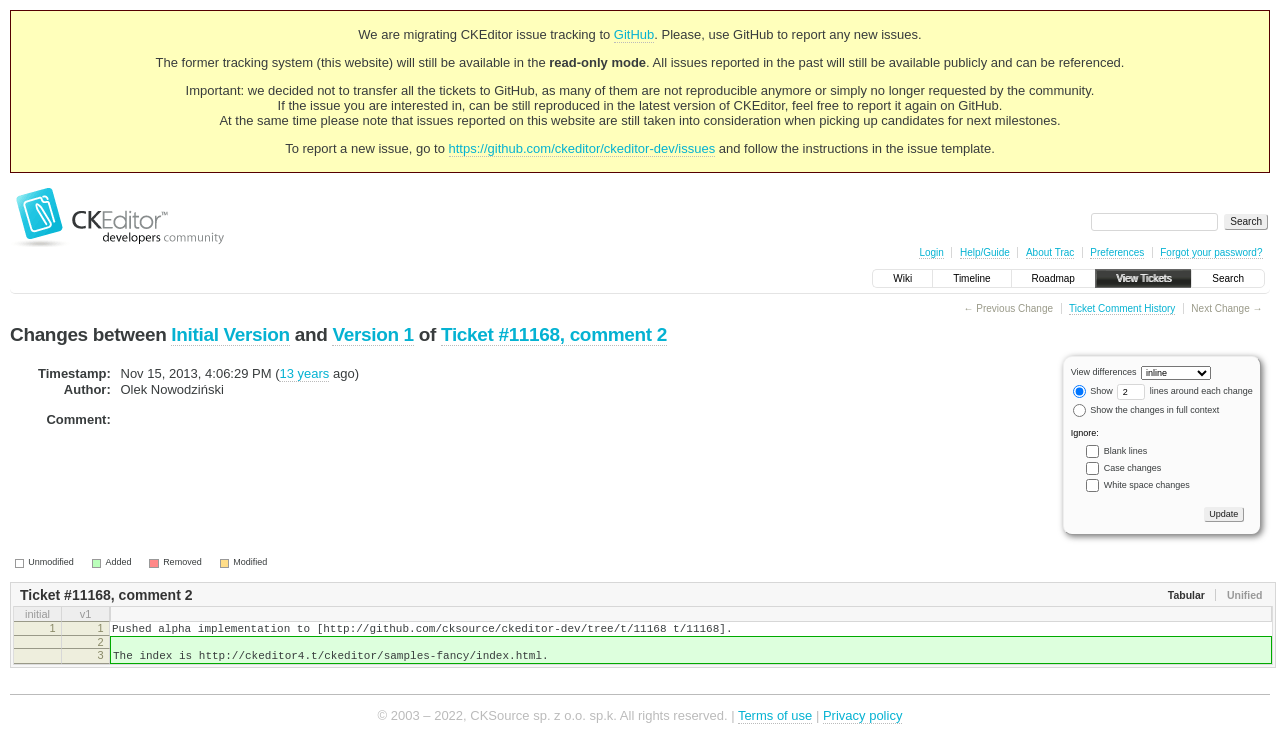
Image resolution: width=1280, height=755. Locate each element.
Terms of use (775, 724)
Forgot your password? (1211, 252)
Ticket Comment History (1122, 308)
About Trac (1050, 252)
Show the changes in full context (1146, 410)
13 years (304, 373)
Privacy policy (862, 724)
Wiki (902, 278)
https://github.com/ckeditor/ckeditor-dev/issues (582, 148)
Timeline (971, 278)
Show (1093, 391)
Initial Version (230, 334)
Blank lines (1126, 451)
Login (931, 252)
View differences (1104, 372)
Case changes (1133, 468)
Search (1228, 278)
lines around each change (1185, 391)
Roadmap (1053, 278)
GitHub (634, 34)
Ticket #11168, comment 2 (554, 334)
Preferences (1117, 252)
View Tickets (1143, 278)
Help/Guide (985, 252)
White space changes (1147, 485)
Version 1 (372, 334)
